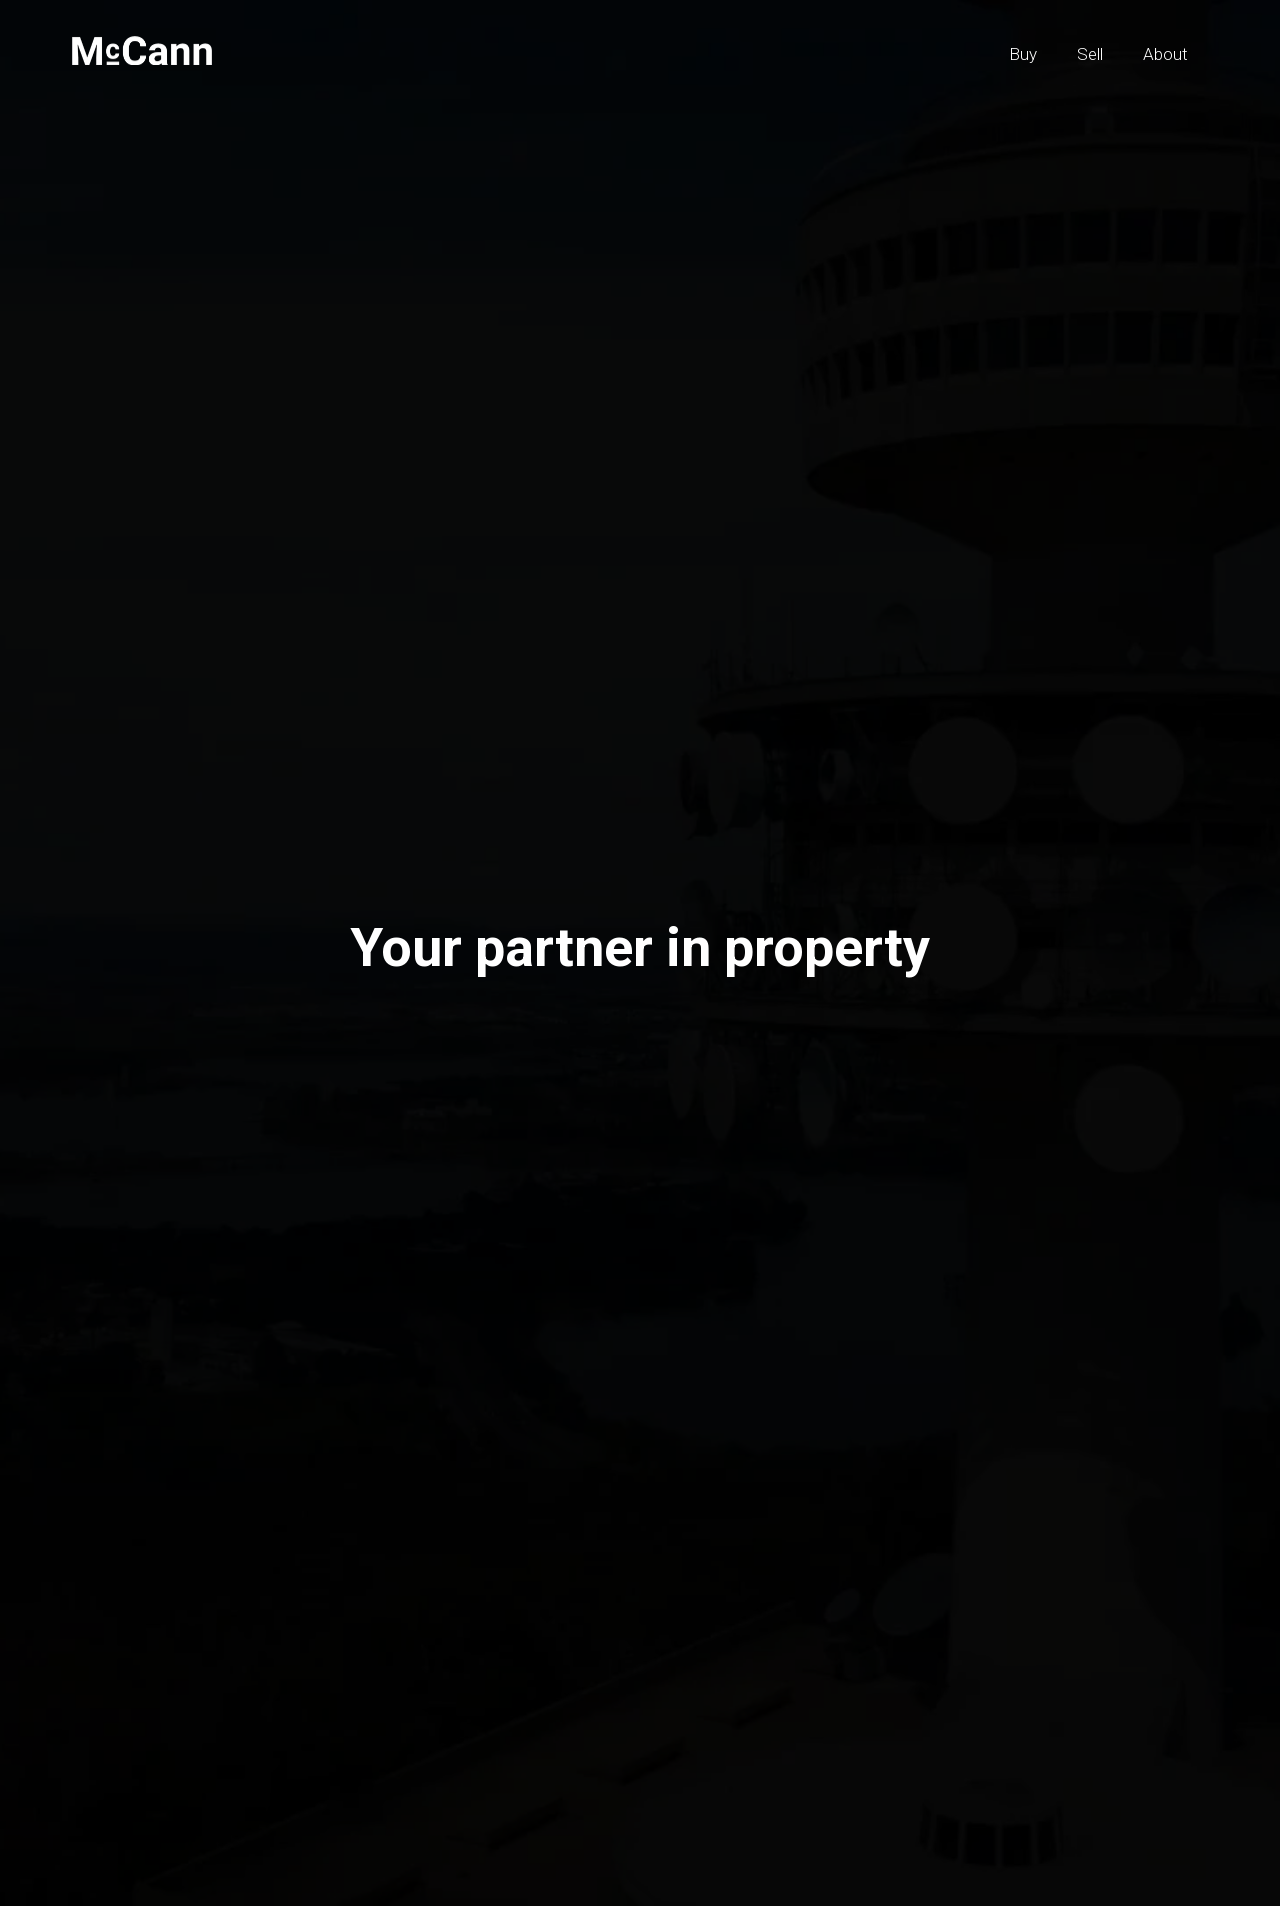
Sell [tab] (341, 1026)
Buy (1023, 54)
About (1165, 54)
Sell (1090, 54)
